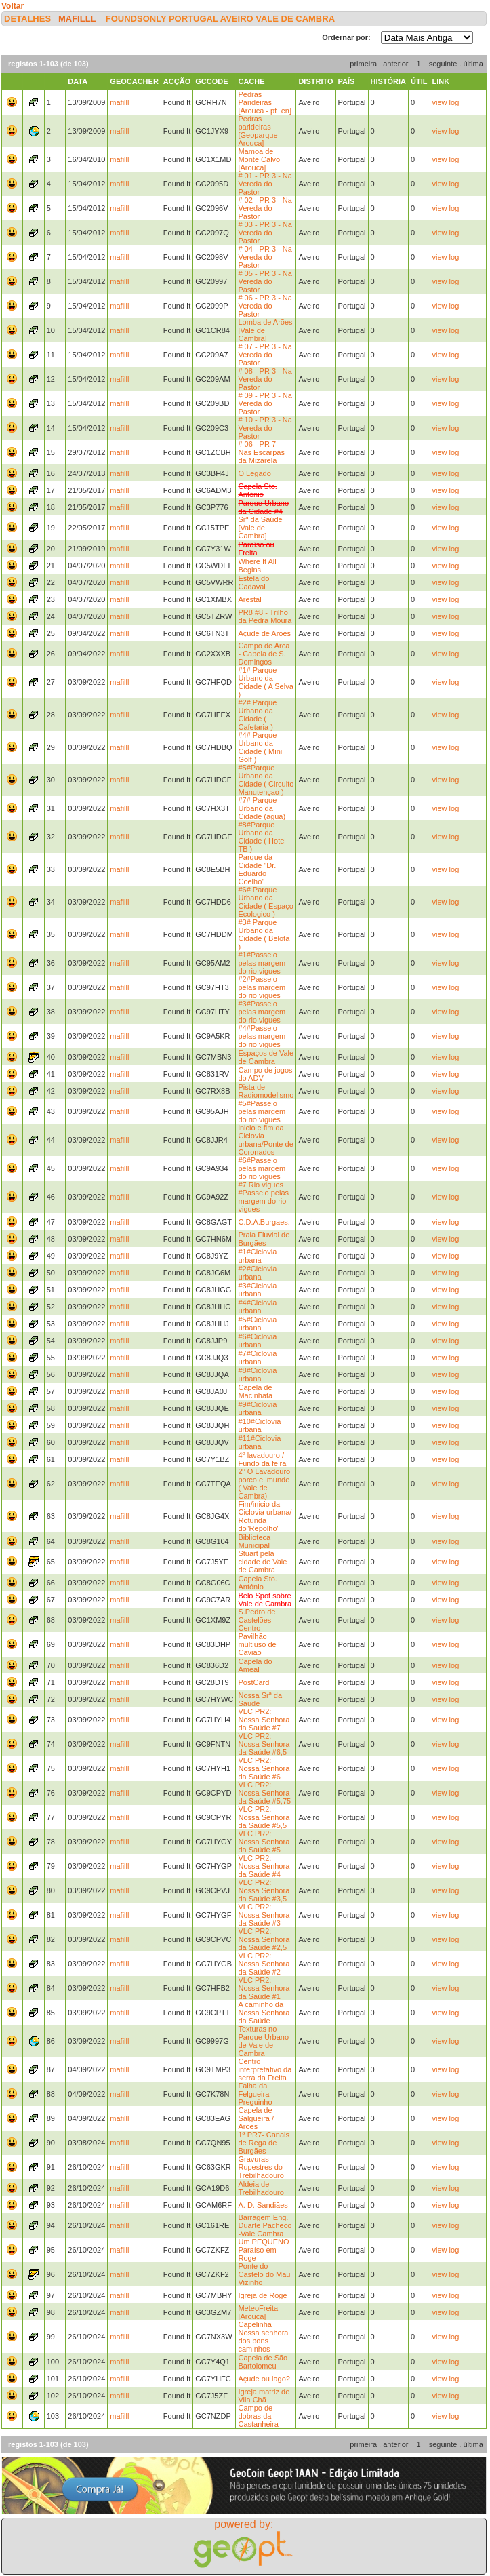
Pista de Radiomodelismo (265, 1091)
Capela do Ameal (255, 1665)
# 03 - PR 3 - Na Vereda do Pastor (264, 232)
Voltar (12, 6)
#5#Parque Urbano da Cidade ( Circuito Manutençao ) (265, 780)
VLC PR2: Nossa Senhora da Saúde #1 (263, 1988)
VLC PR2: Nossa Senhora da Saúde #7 (263, 1719)
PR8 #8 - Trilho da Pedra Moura (264, 616)
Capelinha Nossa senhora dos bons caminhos (263, 2336)
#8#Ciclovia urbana (257, 1374)
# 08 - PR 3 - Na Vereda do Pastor (264, 379)
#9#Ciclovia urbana (257, 1408)
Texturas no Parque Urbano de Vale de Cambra (263, 2041)
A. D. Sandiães (262, 2205)
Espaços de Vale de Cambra (265, 1057)
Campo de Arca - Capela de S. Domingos (263, 653)
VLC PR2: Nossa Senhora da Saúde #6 (263, 1768)
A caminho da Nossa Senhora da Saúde (263, 2012)
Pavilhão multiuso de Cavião (257, 1644)
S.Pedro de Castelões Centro (256, 1620)
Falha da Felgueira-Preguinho (255, 2094)
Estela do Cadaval (253, 582)
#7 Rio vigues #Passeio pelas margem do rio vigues (263, 1197)
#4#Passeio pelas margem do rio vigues (261, 1036)
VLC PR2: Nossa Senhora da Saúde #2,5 (263, 1939)
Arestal (249, 599)
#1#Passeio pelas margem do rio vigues (261, 963)
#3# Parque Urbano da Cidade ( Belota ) (263, 934)
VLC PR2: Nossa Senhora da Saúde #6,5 (263, 1744)
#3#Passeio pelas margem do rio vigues (261, 1011)
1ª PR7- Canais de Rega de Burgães (263, 2143)
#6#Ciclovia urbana (257, 1340)
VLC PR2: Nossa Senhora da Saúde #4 (263, 1866)
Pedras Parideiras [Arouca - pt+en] (264, 102)
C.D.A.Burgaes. (263, 1222)
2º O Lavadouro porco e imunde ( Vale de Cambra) (264, 1483)
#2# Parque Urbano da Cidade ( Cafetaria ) (257, 714)
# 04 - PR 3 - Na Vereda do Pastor (264, 257)
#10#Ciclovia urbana (259, 1425)
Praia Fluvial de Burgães (263, 1239)
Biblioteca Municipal (254, 1541)
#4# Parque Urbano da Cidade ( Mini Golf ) (260, 747)
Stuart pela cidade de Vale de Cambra (262, 1561)
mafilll (77, 19)
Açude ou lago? (263, 2379)
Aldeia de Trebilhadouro (260, 2188)
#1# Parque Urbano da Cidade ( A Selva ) (265, 682)
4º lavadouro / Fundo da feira (262, 1459)
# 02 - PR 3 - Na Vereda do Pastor (264, 208)
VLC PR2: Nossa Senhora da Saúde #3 (263, 1915)
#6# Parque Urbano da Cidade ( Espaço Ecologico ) (265, 902)
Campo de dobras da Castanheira (258, 2416)
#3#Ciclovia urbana (257, 1290)
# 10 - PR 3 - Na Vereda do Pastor (264, 428)
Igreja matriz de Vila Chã (263, 2395)
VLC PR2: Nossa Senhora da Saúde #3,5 (263, 1890)
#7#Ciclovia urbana (257, 1357)
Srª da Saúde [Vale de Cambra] (260, 527)
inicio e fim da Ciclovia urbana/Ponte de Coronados (265, 1140)
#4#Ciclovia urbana (257, 1307)
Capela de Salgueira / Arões (256, 2118)
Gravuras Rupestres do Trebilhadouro (260, 2167)
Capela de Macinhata (255, 1391)
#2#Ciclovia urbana (257, 1273)
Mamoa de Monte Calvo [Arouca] (259, 159)
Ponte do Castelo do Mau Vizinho (264, 2274)
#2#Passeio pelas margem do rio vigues (261, 987)
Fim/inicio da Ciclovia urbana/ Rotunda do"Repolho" (264, 1516)
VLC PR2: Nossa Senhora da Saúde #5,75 (264, 1793)
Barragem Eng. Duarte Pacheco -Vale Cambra (264, 2225)
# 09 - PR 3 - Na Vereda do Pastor (264, 403)
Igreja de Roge (262, 2295)
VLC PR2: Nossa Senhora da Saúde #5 (263, 1841)
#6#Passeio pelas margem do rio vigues (261, 1168)
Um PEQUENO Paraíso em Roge (263, 2250)
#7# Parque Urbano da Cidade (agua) (261, 808)
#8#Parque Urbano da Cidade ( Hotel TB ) (261, 836)
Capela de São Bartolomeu (262, 2362)
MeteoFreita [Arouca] (258, 2312)
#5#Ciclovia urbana (257, 1323)
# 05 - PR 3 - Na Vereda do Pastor (264, 281)
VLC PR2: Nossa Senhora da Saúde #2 (263, 1963)
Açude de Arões (264, 633)
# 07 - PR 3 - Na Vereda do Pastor (264, 354)
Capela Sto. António (257, 1582)
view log (446, 102)
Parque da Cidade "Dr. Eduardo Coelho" (257, 869)
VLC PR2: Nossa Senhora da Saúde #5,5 (263, 1817)
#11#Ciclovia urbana (259, 1442)
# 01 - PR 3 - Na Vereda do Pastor (264, 184)
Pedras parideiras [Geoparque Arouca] (257, 131)
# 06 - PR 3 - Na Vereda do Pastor (264, 306)
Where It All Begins (257, 565)
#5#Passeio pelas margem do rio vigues (261, 1111)
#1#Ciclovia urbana (257, 1256)
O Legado (254, 473)
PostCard (253, 1682)
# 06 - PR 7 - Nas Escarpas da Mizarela (261, 452)
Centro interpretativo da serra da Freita (264, 2069)
